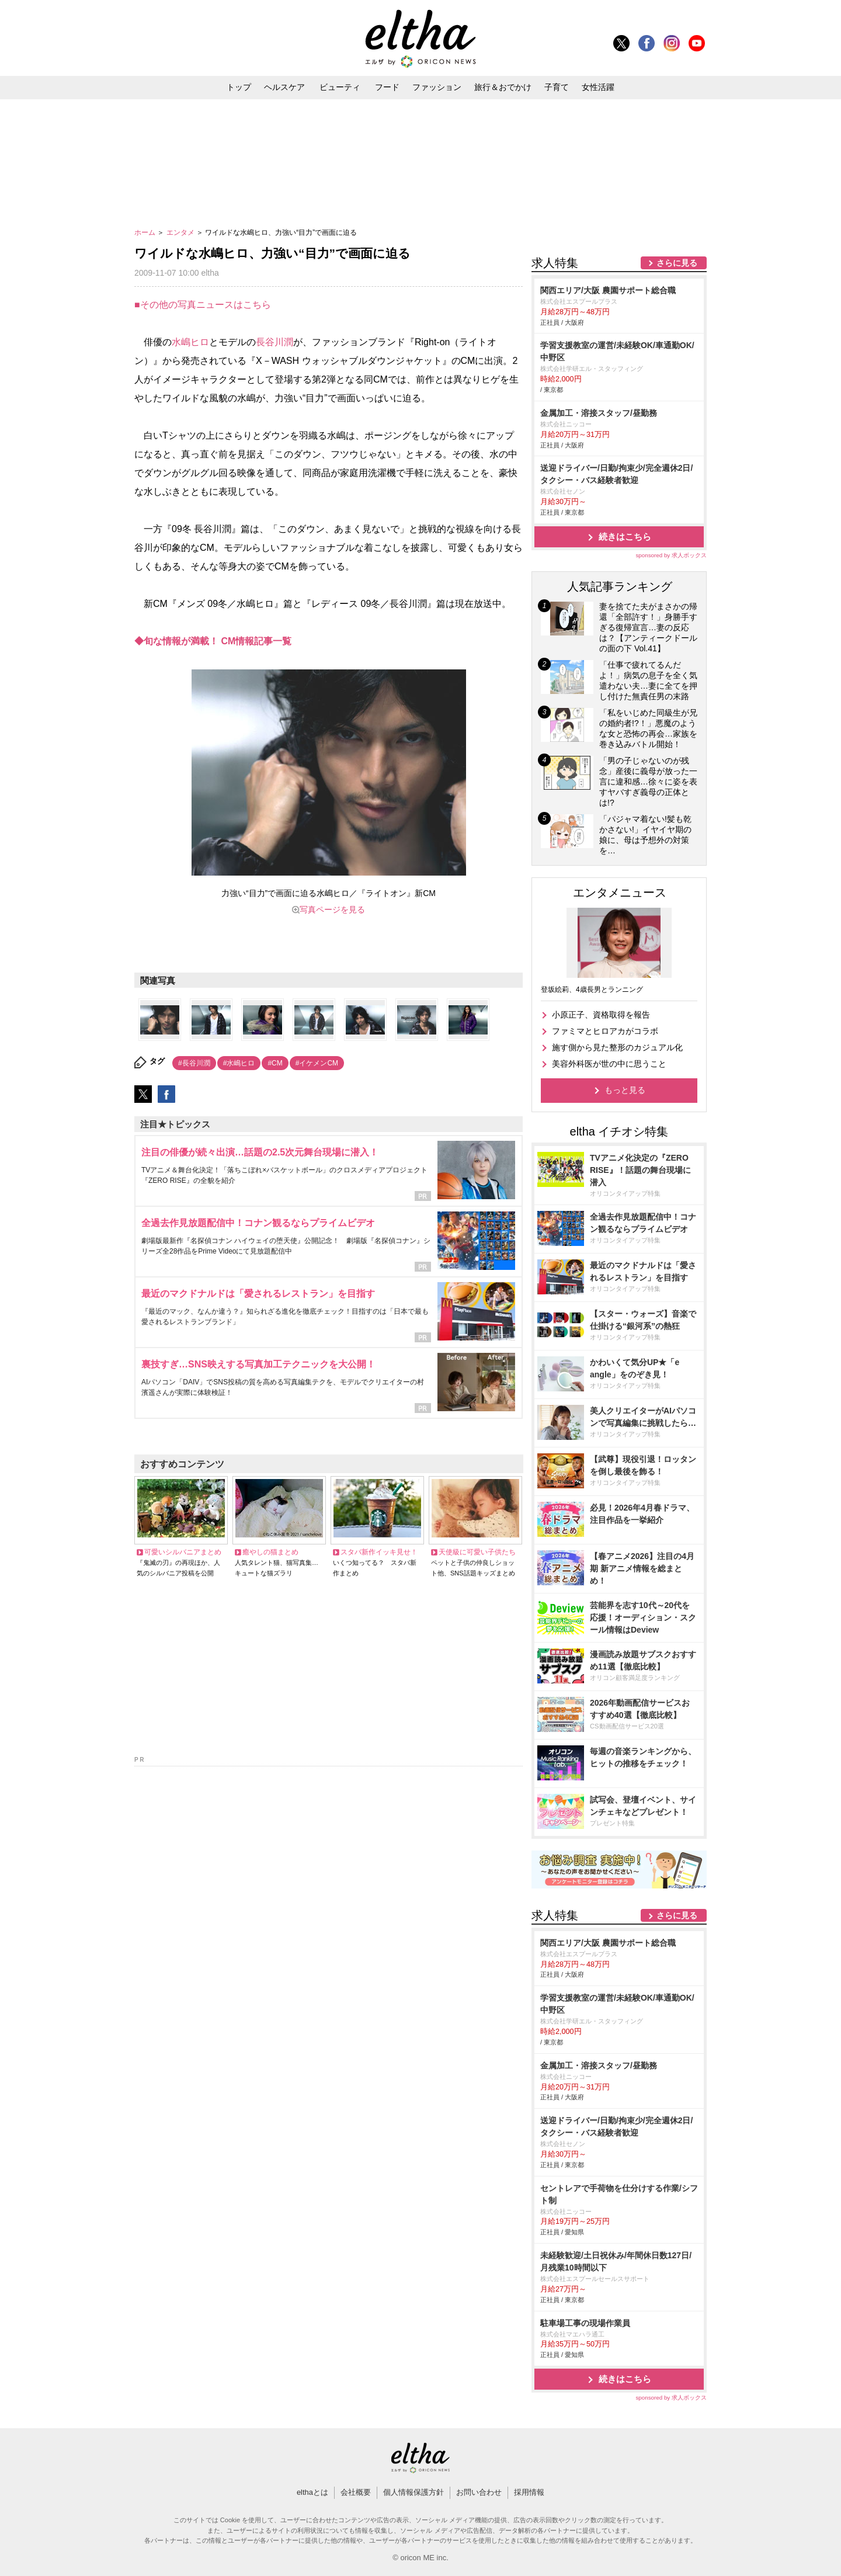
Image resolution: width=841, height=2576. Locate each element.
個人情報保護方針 (413, 2492)
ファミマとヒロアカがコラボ (605, 1031)
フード (387, 87)
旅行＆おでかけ (502, 87)
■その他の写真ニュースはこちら (202, 305)
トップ (239, 87)
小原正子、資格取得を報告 (601, 1014)
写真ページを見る (332, 909)
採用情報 (529, 2492)
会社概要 (355, 2492)
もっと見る (624, 1090)
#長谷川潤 (194, 1063)
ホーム (145, 232)
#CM (274, 1063)
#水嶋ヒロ (239, 1063)
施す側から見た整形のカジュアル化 (617, 1047)
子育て (556, 87)
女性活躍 (598, 87)
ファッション (436, 87)
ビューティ (339, 87)
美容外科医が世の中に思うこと (609, 1063)
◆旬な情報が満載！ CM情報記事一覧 (212, 641)
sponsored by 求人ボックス (671, 555)
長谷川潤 (274, 342)
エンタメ (181, 232)
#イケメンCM (317, 1063)
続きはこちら (625, 536)
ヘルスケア (284, 87)
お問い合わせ (479, 2492)
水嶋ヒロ (190, 342)
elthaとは (312, 2492)
